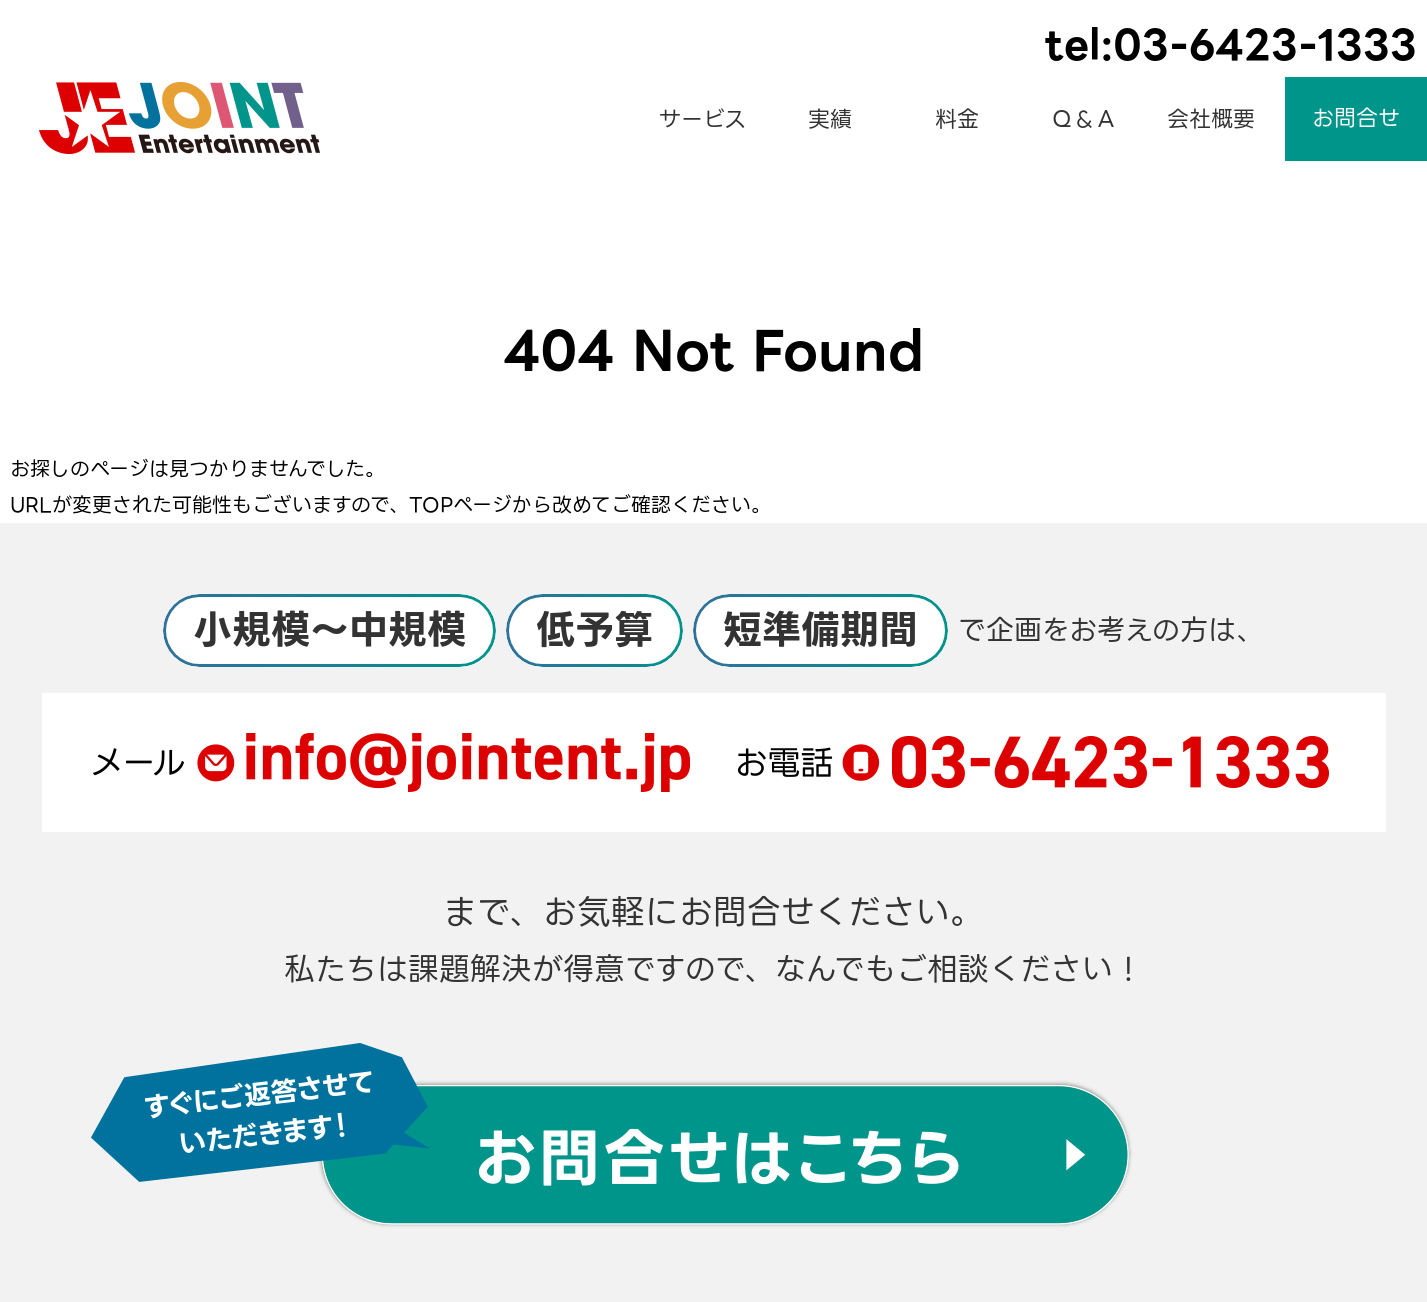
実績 (830, 119)
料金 (957, 119)
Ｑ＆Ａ (1084, 119)
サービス (702, 119)
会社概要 (1211, 119)
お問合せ (1356, 118)
